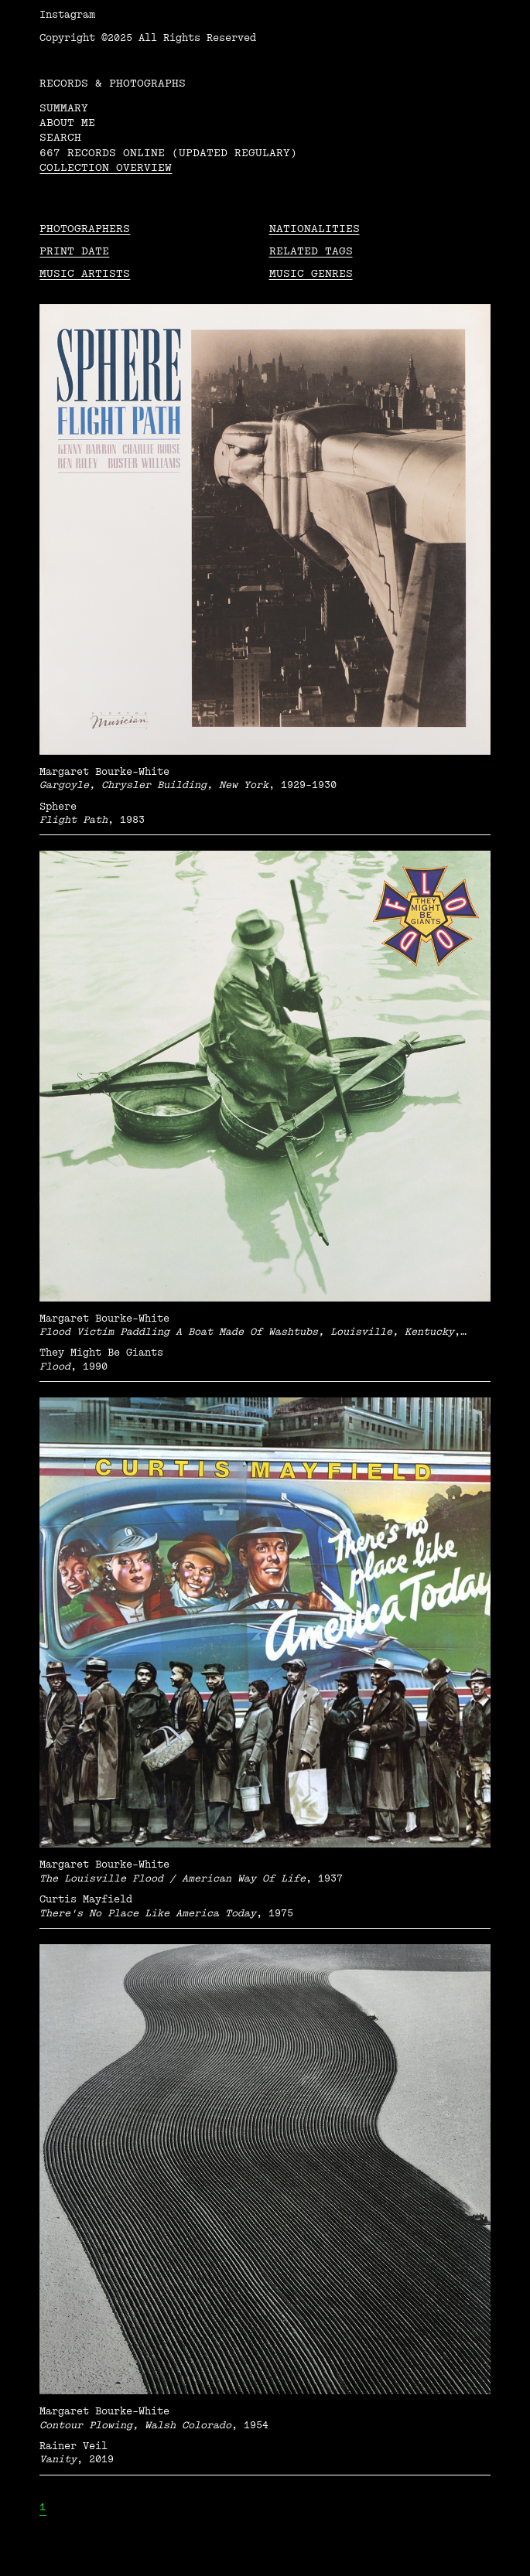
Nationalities (314, 228)
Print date (74, 251)
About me (67, 122)
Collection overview (105, 167)
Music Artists (84, 273)
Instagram (67, 15)
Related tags (311, 251)
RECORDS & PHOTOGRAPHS (112, 83)
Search (60, 137)
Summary (63, 107)
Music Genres (311, 273)
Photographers (84, 228)
